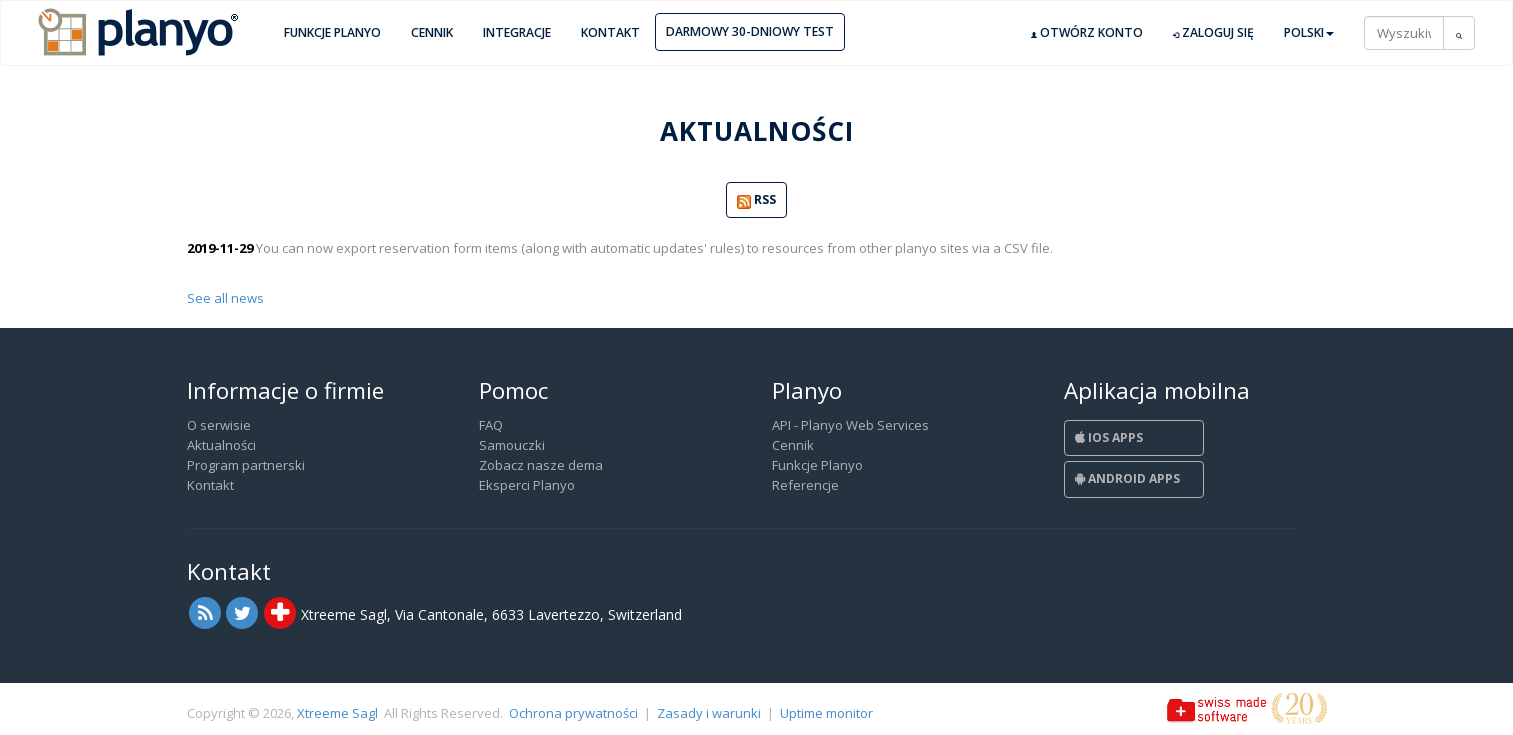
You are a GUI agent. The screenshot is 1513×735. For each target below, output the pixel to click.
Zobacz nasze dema (541, 465)
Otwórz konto (1087, 33)
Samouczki (512, 445)
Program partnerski (246, 465)
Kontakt (610, 32)
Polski (1309, 32)
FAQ (491, 425)
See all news (225, 298)
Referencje (805, 485)
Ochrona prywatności (573, 713)
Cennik (432, 32)
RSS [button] (756, 200)
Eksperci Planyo (527, 485)
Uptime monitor (826, 713)
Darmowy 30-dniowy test (750, 31)
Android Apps (1127, 478)
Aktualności (221, 445)
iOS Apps (1109, 437)
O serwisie (219, 425)
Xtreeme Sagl (337, 713)
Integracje (517, 32)
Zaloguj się (1213, 33)
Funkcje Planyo (332, 32)
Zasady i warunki (709, 713)
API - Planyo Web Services (850, 425)
